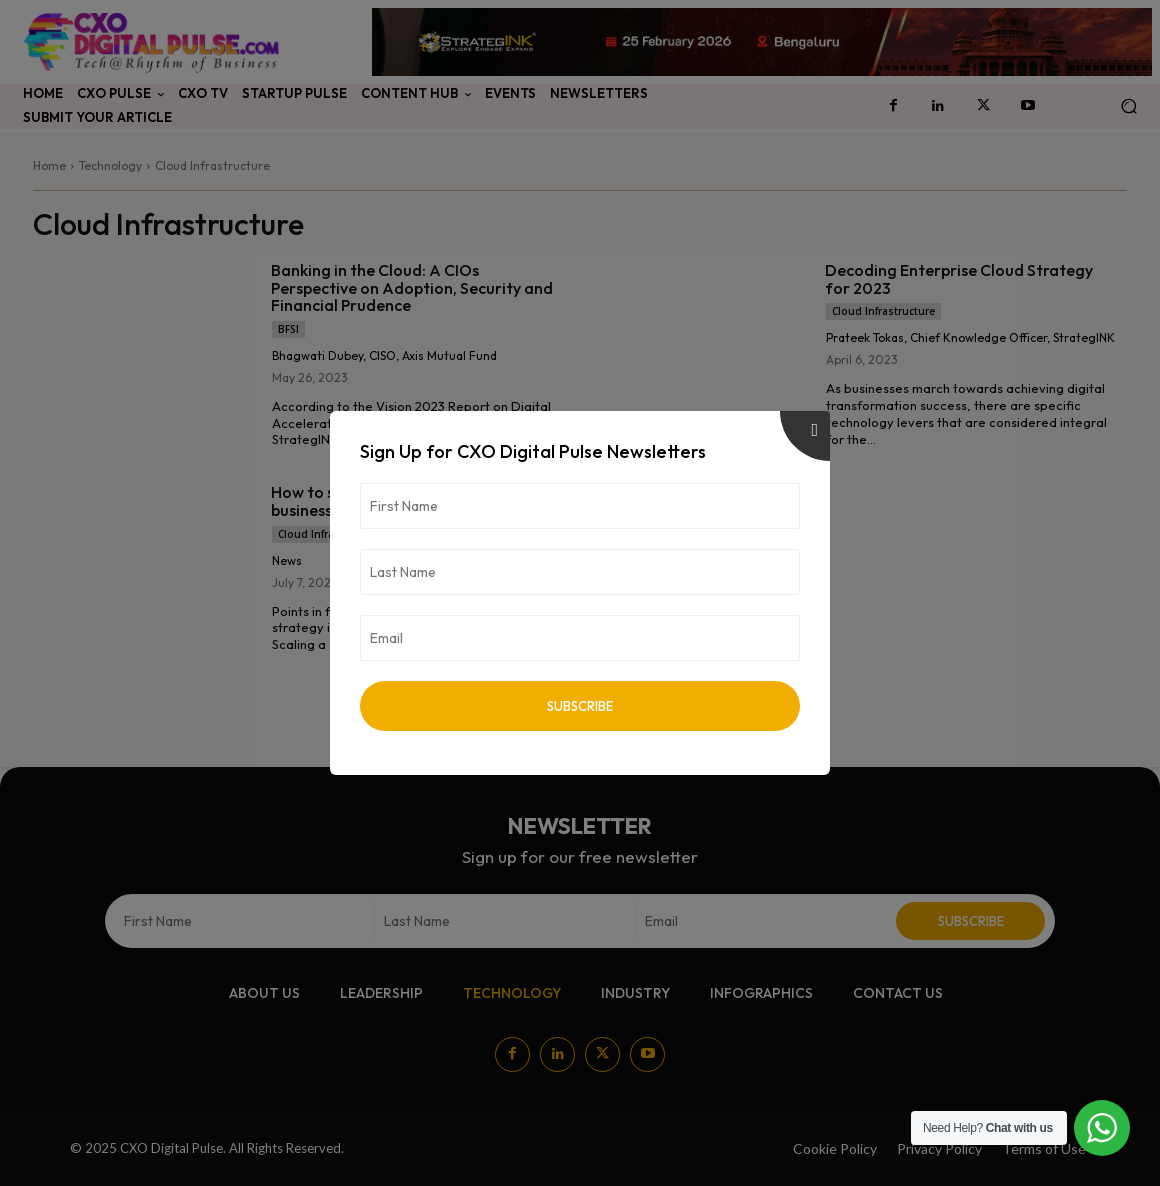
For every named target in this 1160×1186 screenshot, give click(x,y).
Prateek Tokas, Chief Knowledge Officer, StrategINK (970, 337)
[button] (1128, 106)
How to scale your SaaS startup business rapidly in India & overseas (398, 501)
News (287, 560)
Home (49, 165)
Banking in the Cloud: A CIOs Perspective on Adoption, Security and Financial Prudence (412, 287)
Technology (110, 165)
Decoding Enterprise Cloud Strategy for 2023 (959, 279)
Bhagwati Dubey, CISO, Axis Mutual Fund (384, 355)
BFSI (288, 329)
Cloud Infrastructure (883, 311)
